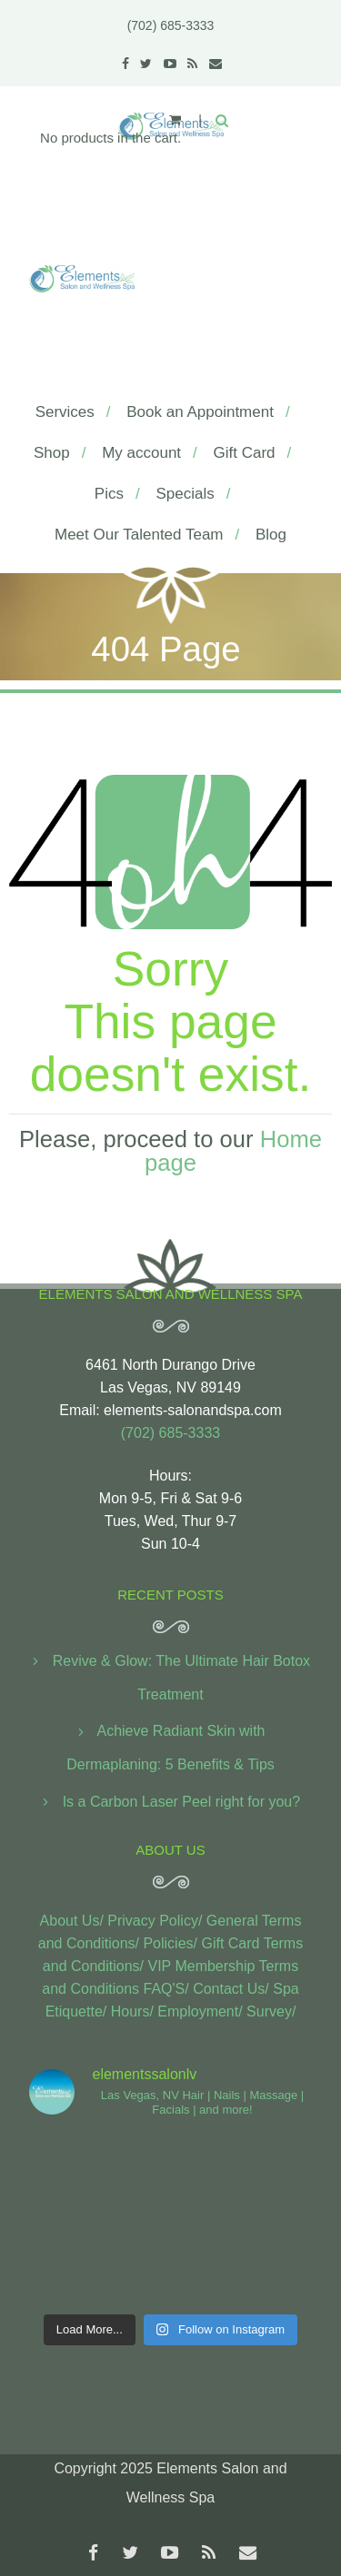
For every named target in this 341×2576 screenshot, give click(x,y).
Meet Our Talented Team (139, 534)
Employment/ (199, 2011)
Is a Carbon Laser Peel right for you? (181, 1801)
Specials (184, 493)
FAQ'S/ (166, 1988)
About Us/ (72, 1920)
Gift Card (245, 452)
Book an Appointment (200, 412)
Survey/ (271, 2011)
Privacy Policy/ (154, 1920)
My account (141, 452)
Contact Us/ (231, 1988)
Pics (109, 493)
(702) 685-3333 (171, 25)
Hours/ (132, 2011)
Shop (52, 452)
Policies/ (170, 1943)
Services (65, 412)
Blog (271, 534)
